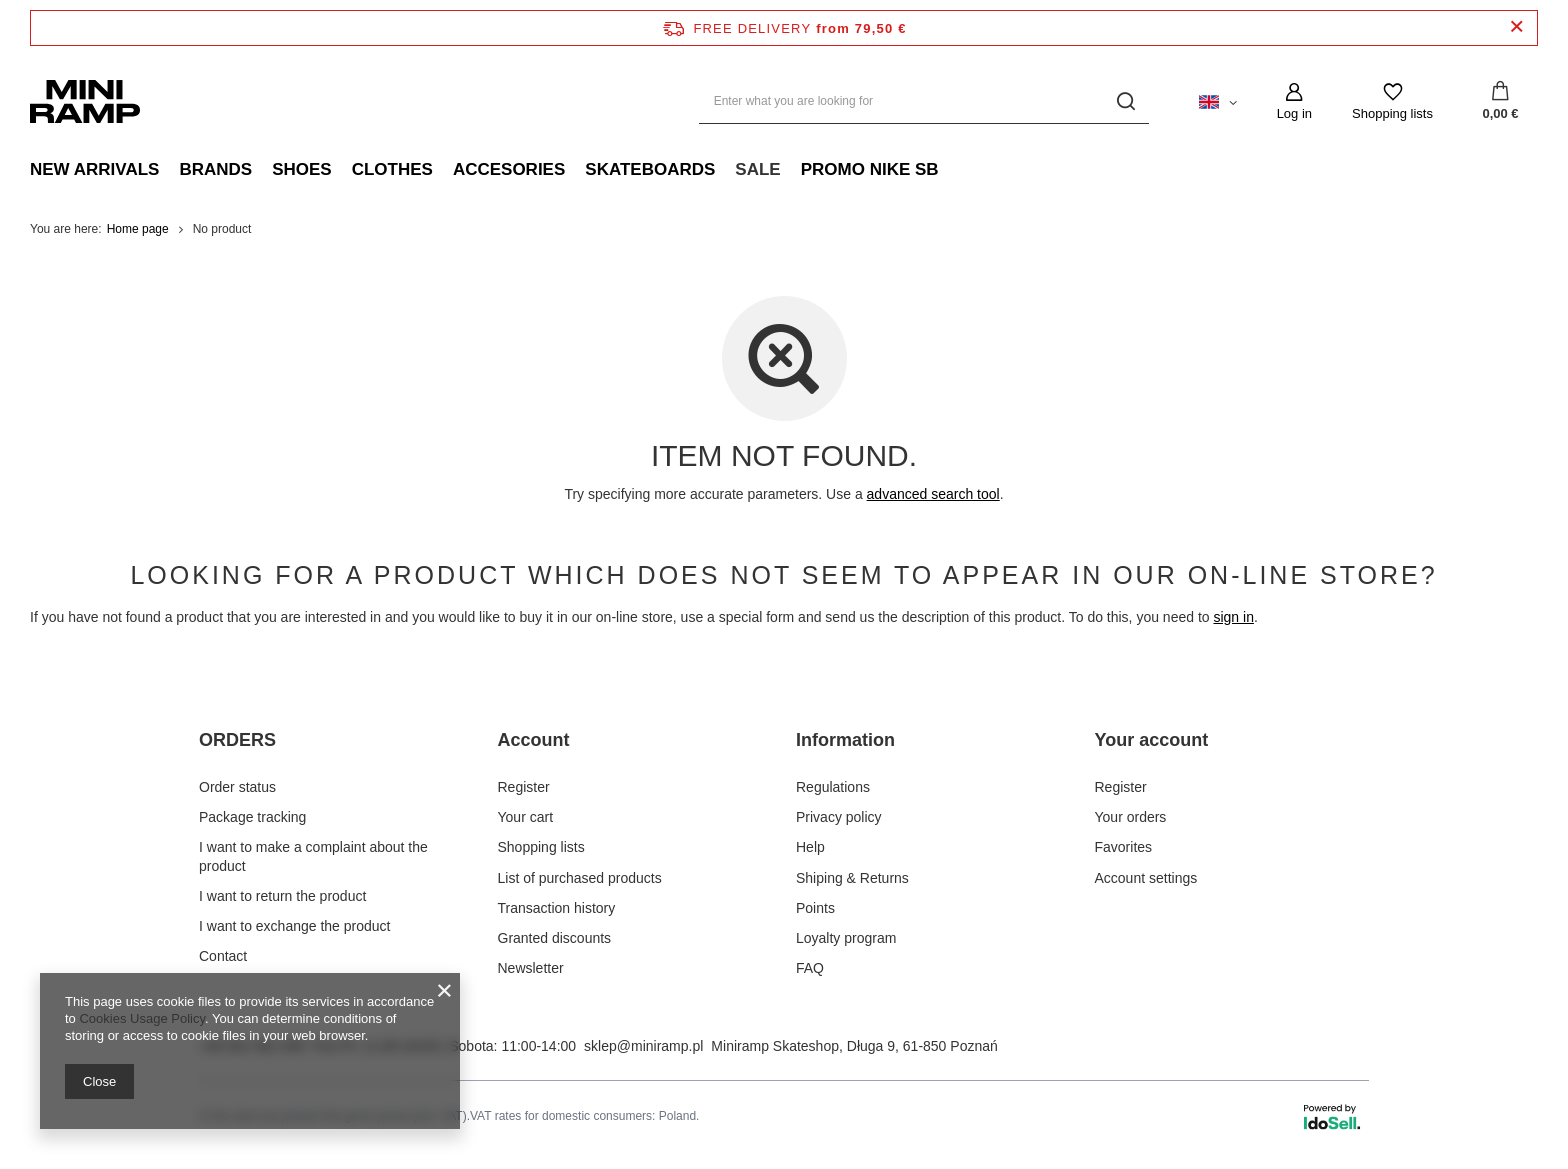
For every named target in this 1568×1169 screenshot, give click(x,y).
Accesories (509, 169)
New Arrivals (94, 169)
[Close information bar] (1516, 27)
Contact (223, 955)
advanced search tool (933, 494)
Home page (138, 229)
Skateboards (650, 169)
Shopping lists (1392, 113)
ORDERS (237, 740)
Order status (237, 785)
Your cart (526, 816)
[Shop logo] (85, 101)
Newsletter (531, 967)
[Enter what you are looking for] (924, 101)
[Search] (1126, 101)
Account (534, 740)
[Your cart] (1500, 102)
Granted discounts (555, 936)
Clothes (392, 169)
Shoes (302, 169)
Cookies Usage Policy (141, 1018)
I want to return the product (282, 894)
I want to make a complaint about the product (313, 855)
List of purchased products (580, 876)
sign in (1233, 617)
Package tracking (252, 816)
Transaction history (557, 906)
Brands (215, 169)
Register (524, 785)
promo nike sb (870, 169)
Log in (1294, 113)
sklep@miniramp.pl (643, 1045)
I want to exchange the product (294, 924)
